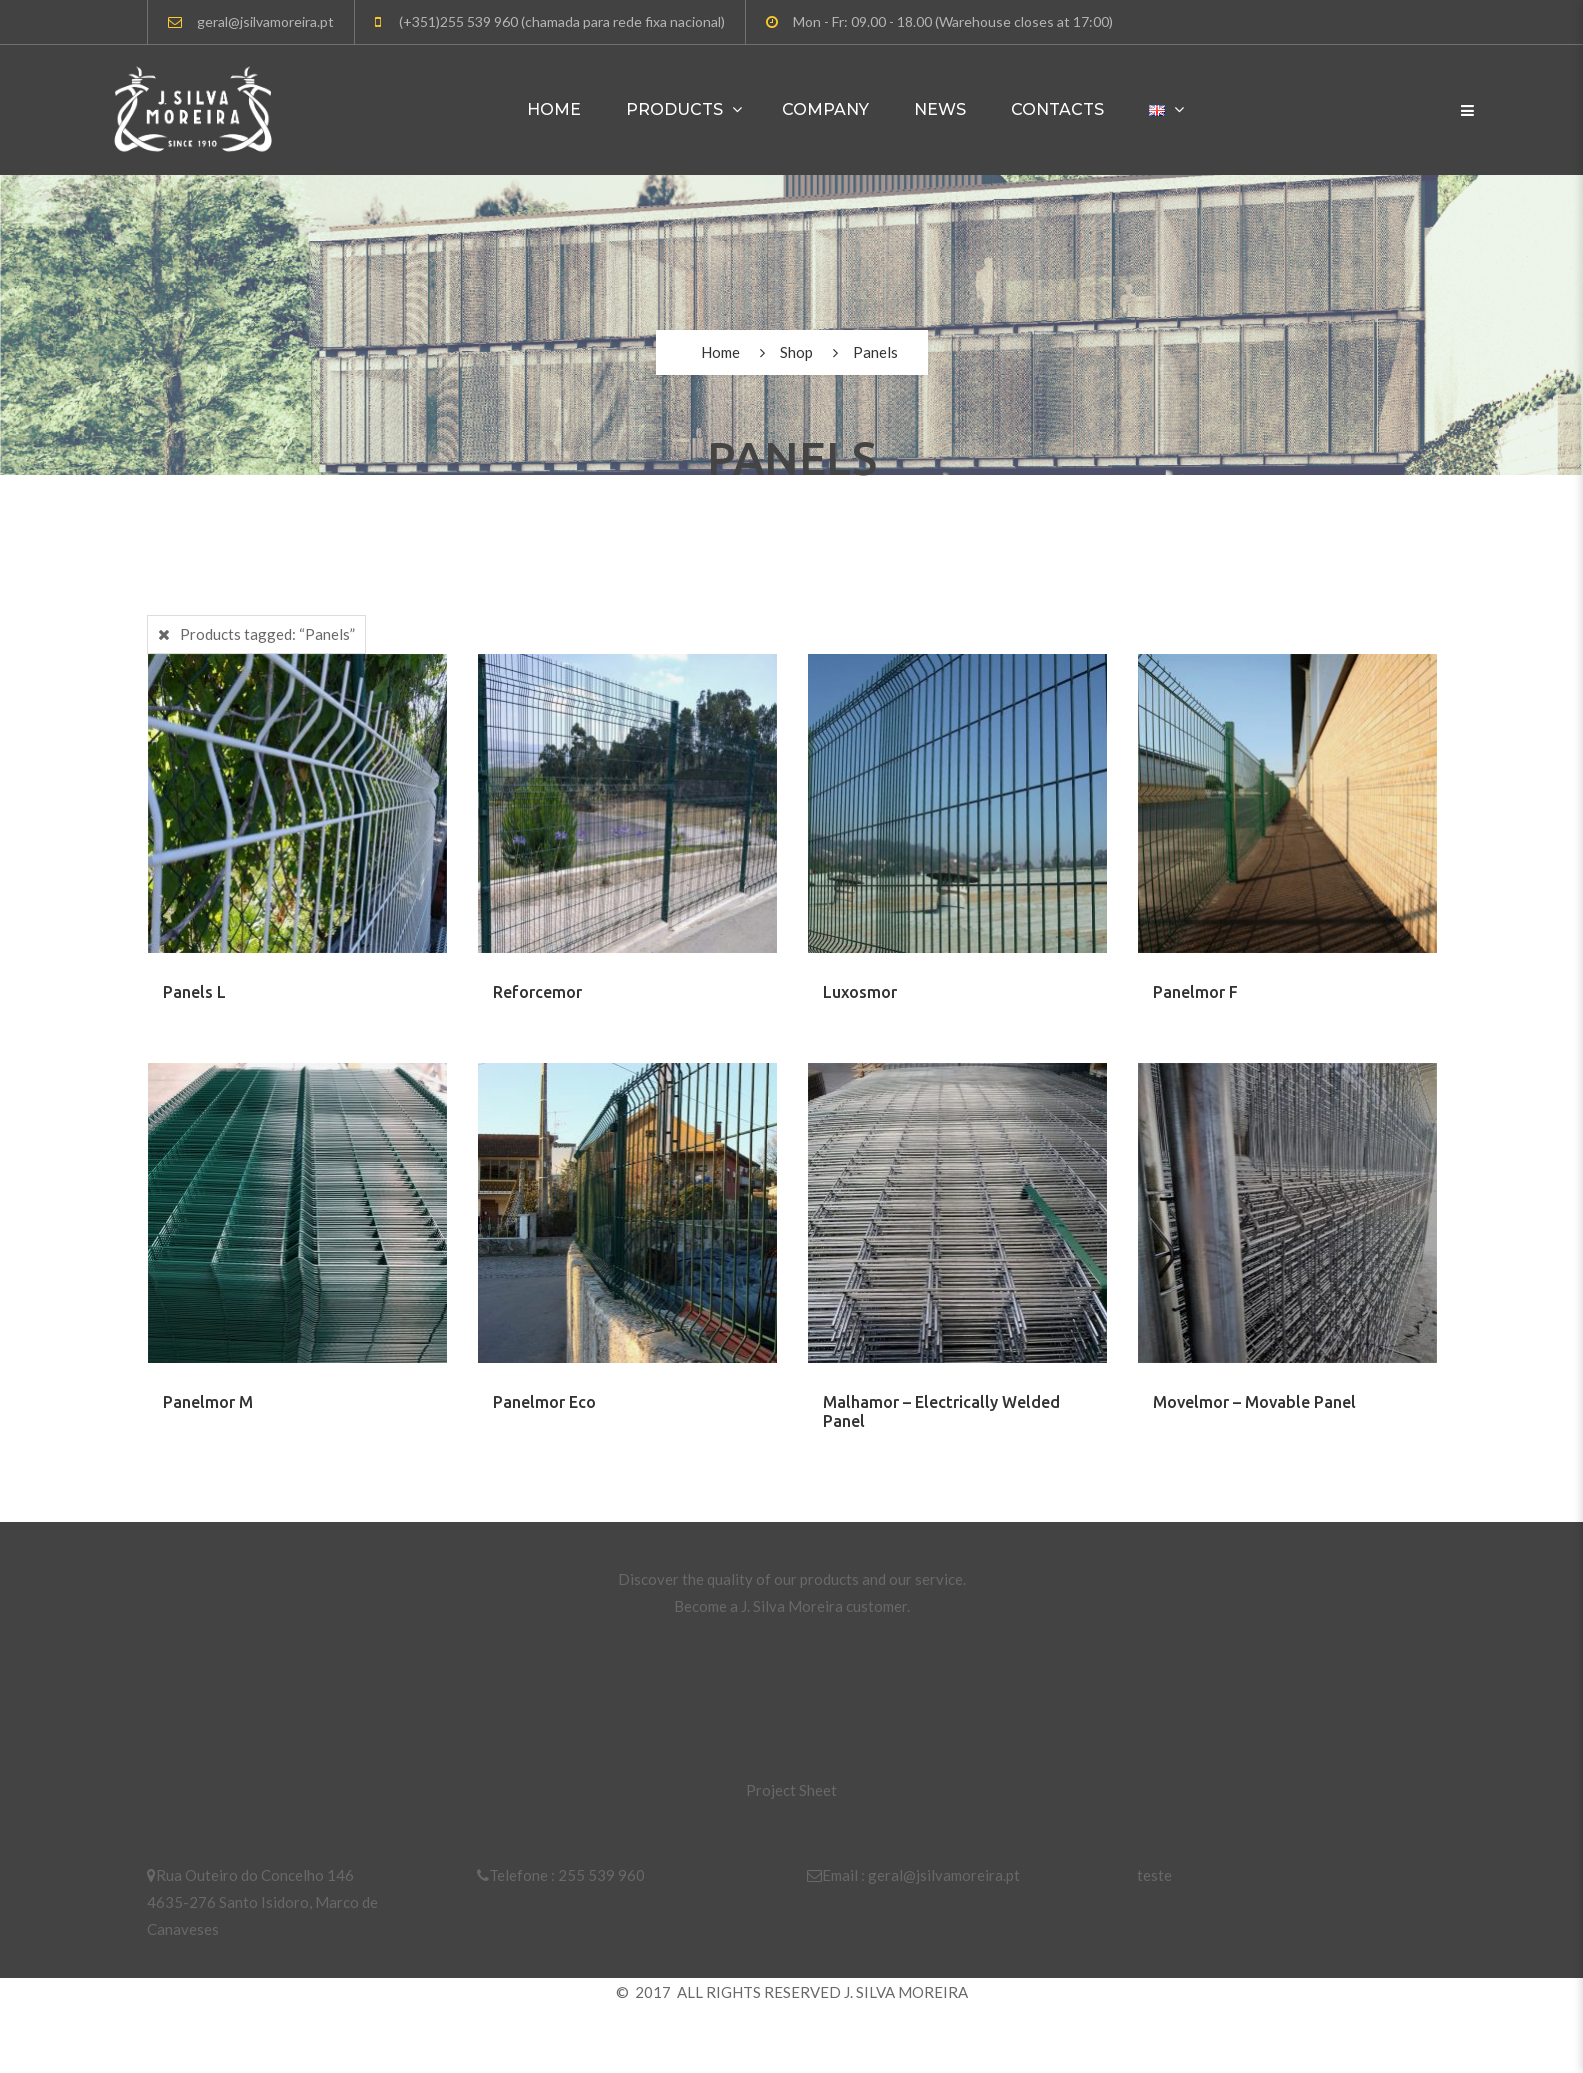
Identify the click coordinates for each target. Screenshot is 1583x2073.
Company (825, 109)
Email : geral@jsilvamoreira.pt (913, 1875)
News (940, 109)
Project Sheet (791, 1790)
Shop (796, 352)
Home (554, 109)
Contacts (1057, 109)
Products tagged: (267, 634)
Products (674, 109)
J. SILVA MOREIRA (906, 1992)
